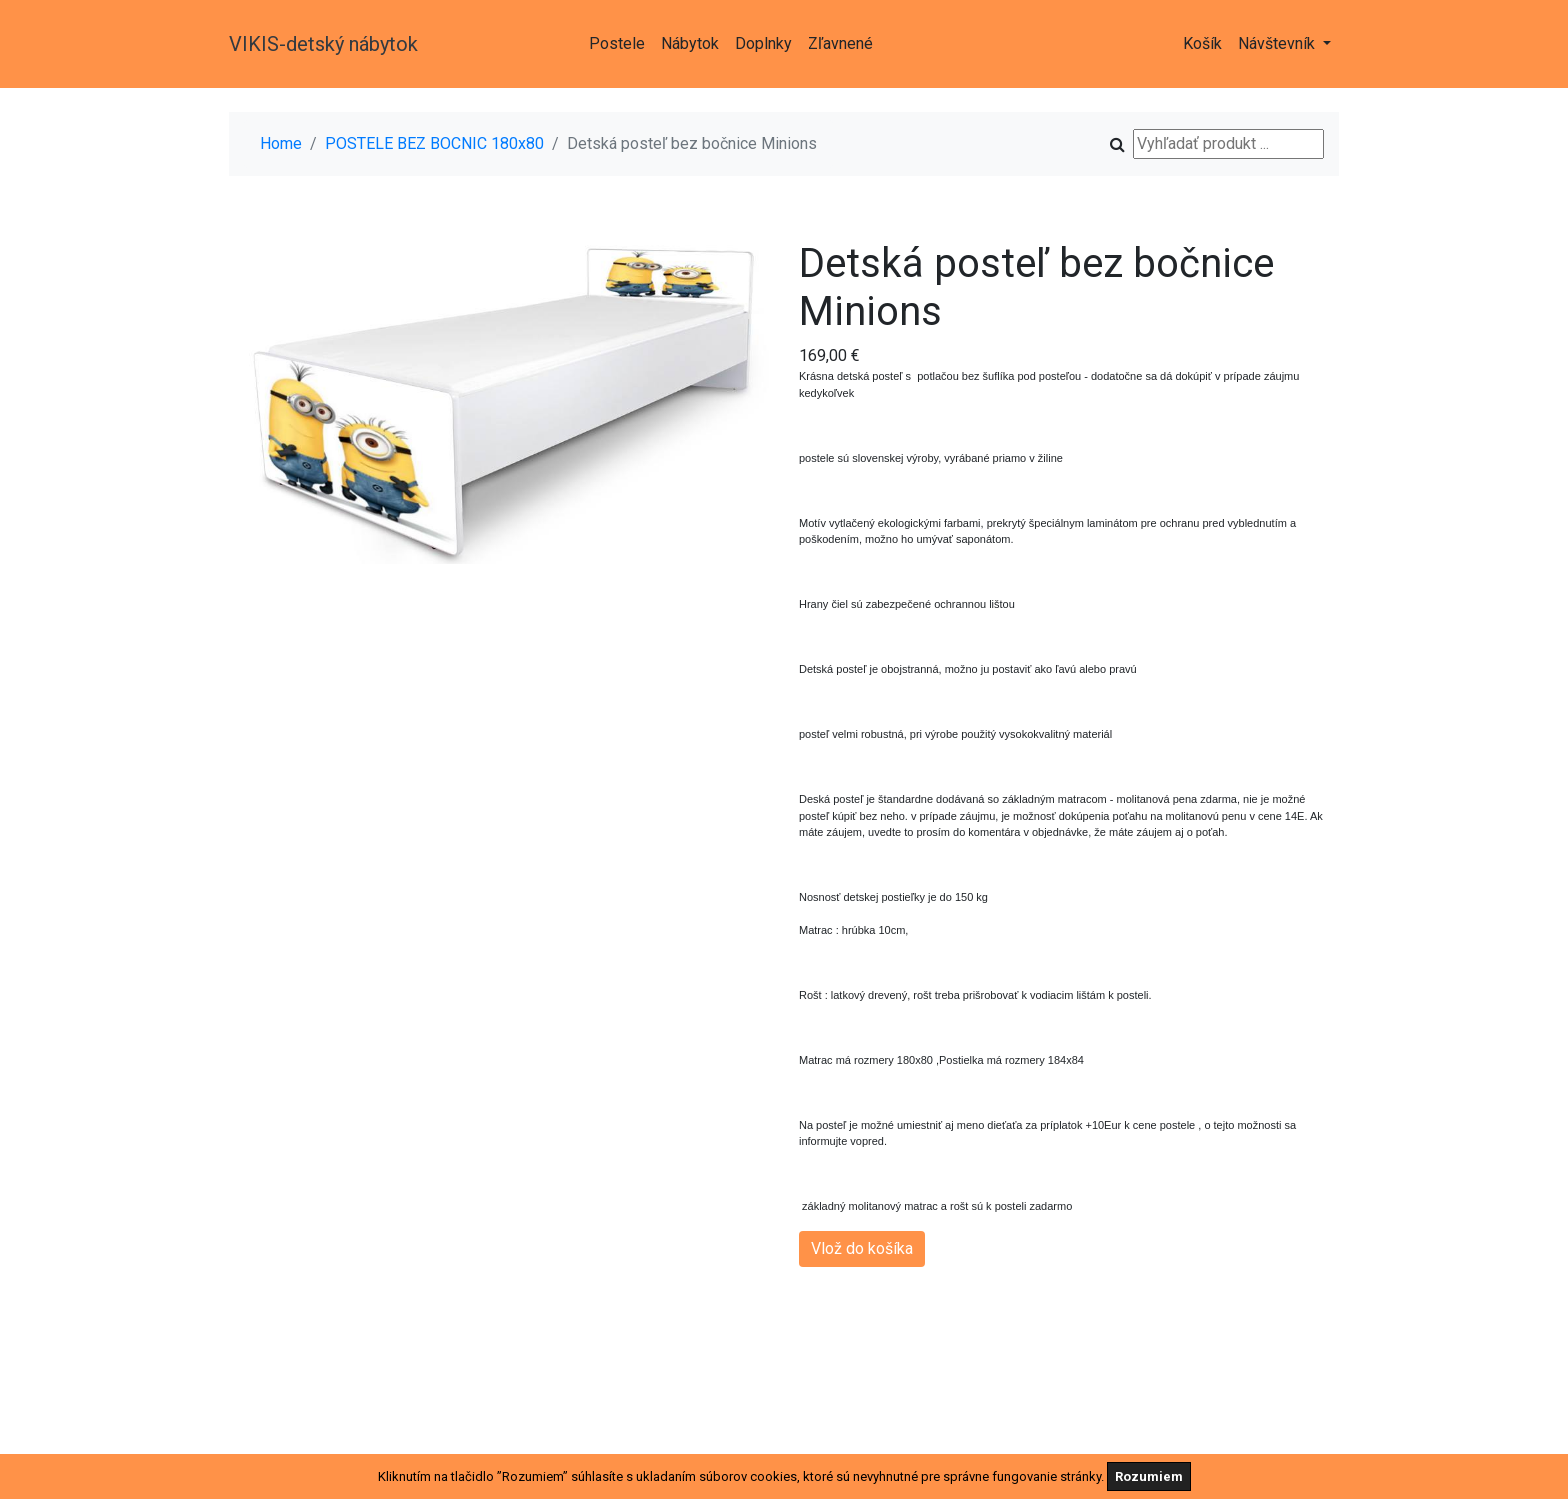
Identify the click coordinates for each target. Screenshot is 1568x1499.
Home (281, 143)
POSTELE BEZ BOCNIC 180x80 (434, 143)
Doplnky (763, 43)
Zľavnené (840, 43)
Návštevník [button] (1278, 43)
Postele (617, 43)
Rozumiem (1149, 1476)
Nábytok (690, 43)
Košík (1202, 43)
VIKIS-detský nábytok (323, 44)
